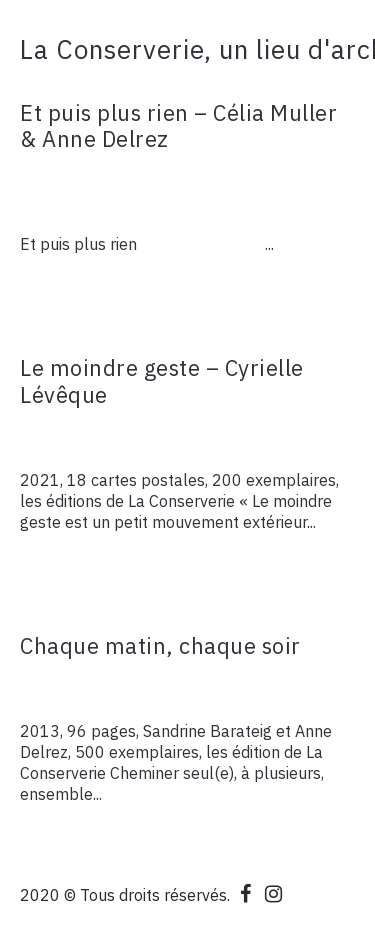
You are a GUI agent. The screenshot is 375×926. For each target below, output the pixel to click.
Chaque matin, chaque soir (160, 645)
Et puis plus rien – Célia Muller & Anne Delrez (178, 125)
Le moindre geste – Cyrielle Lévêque (162, 380)
